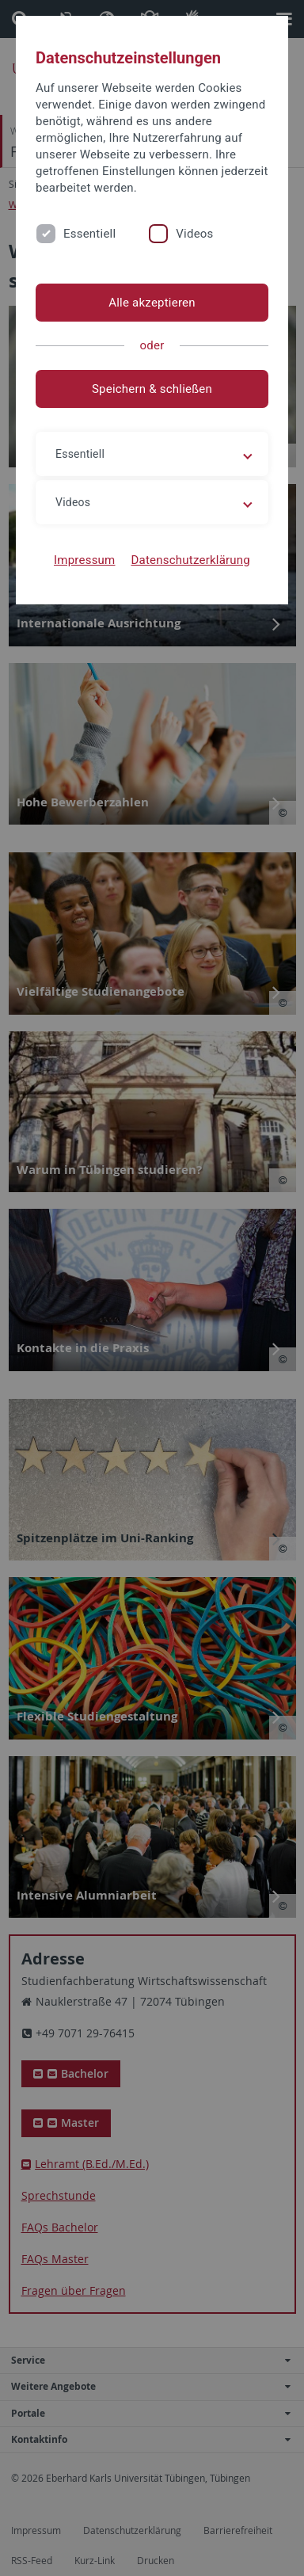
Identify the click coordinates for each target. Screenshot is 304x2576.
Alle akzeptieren (152, 302)
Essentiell (89, 234)
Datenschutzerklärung (190, 560)
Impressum (85, 560)
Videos (194, 234)
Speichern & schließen (152, 389)
